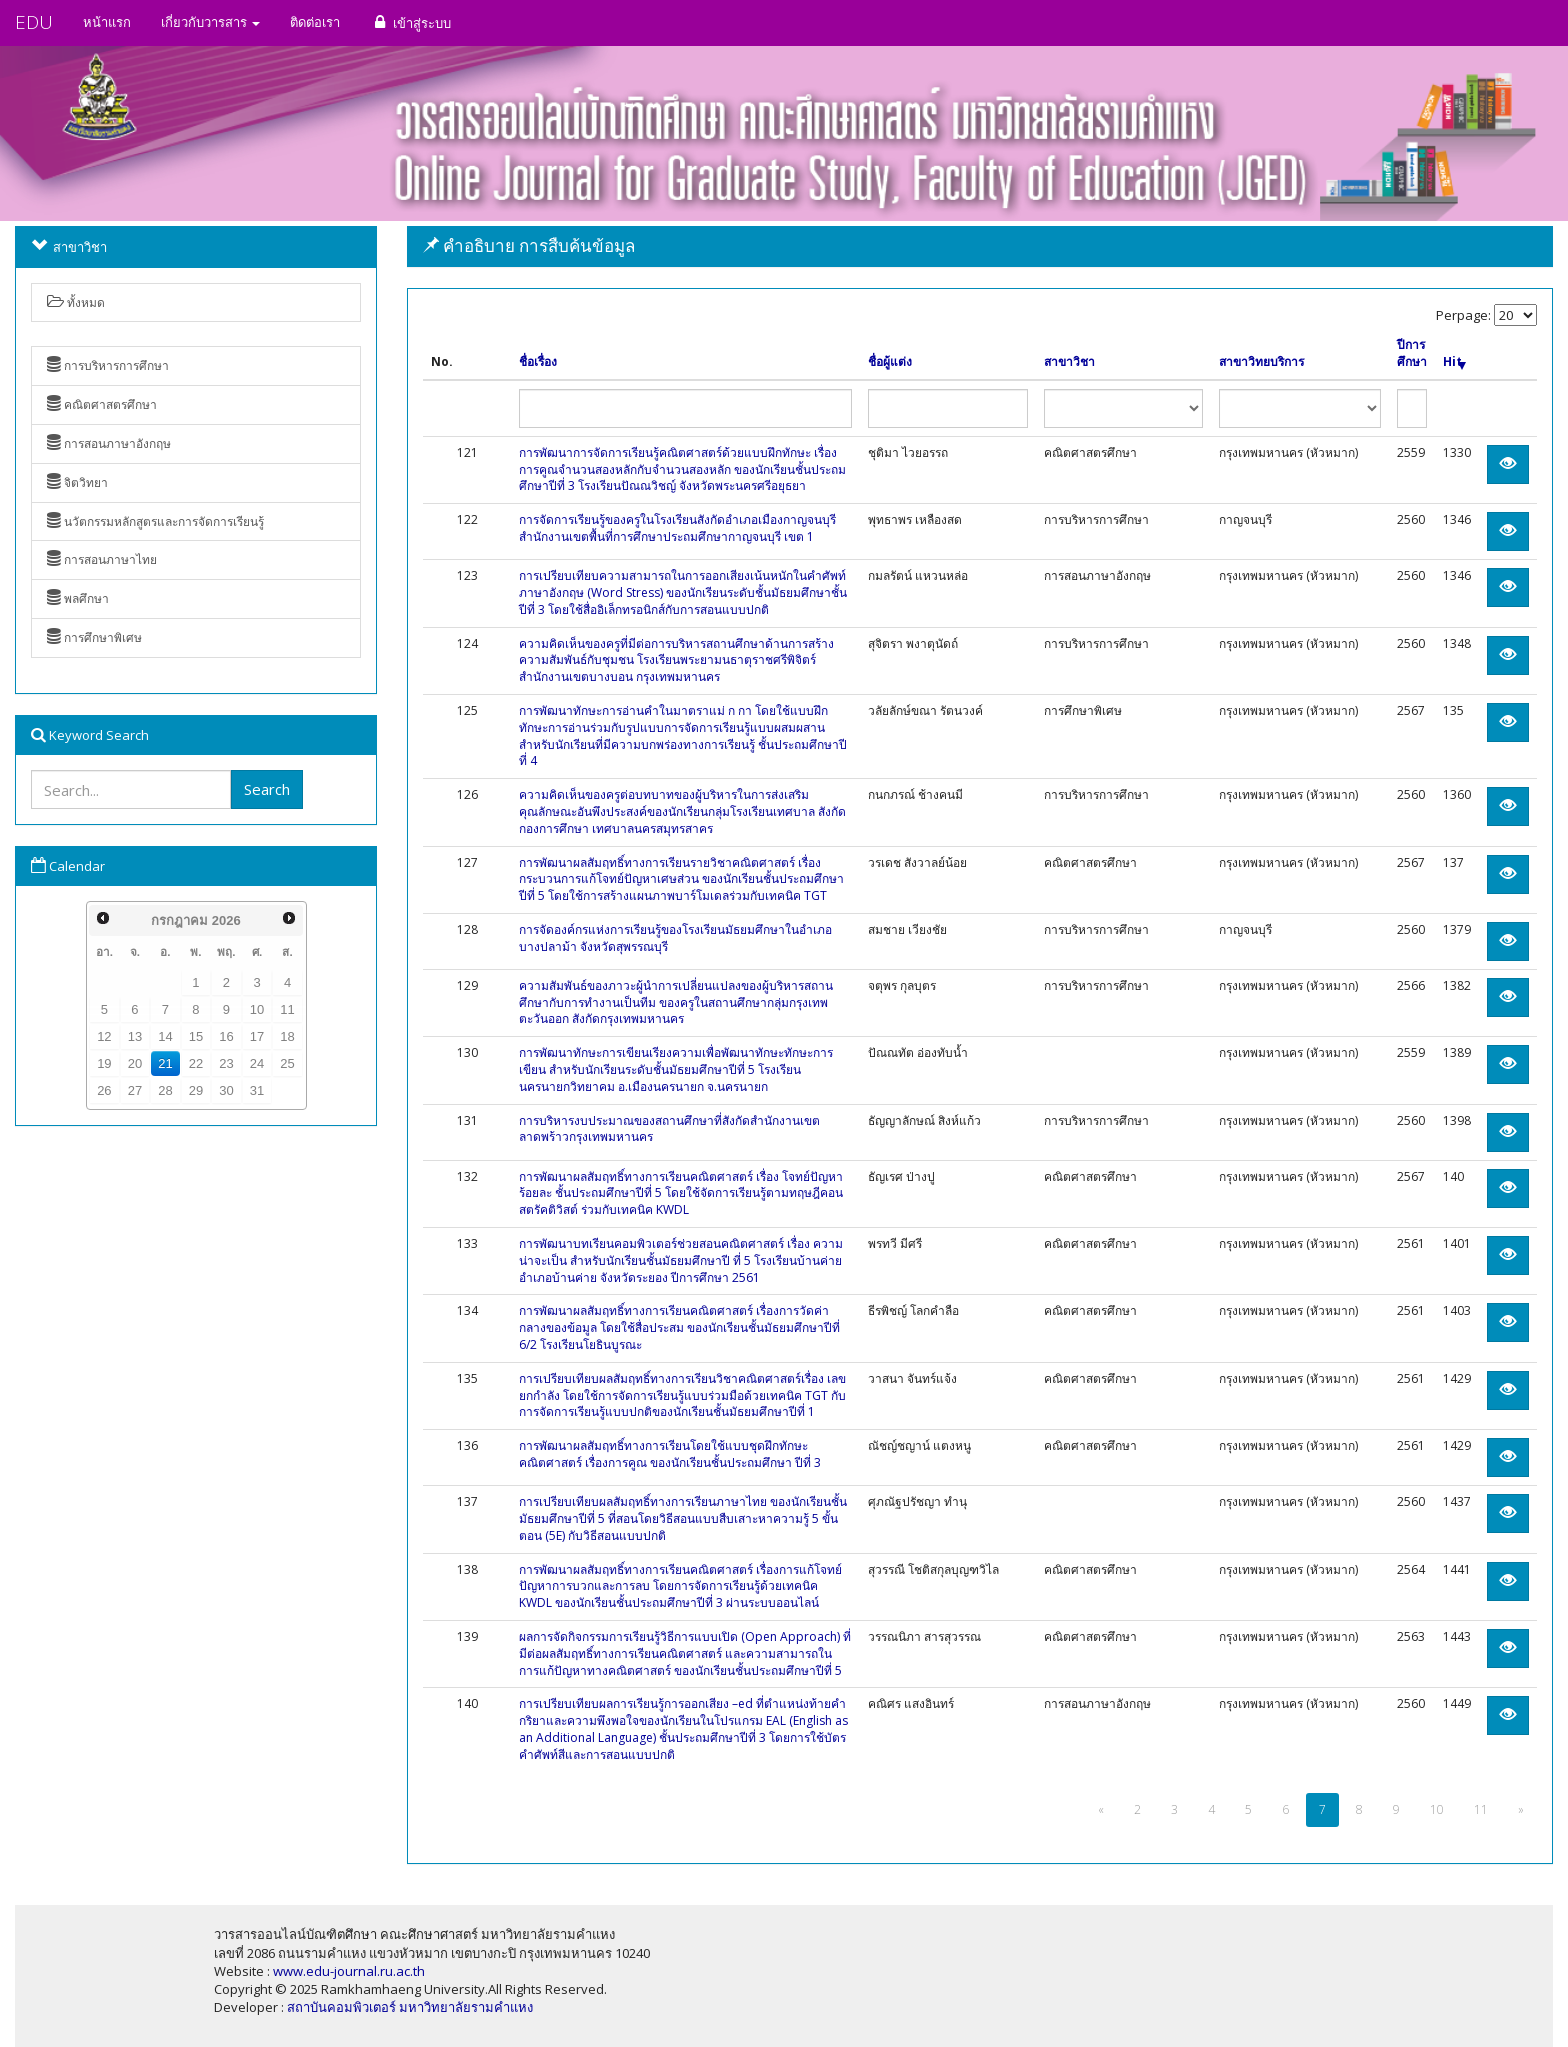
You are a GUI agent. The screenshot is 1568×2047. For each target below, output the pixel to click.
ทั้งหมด (76, 302)
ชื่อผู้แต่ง (890, 362)
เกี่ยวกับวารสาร (210, 22)
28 (165, 1090)
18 (287, 1036)
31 (257, 1090)
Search (267, 789)
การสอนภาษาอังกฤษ (109, 443)
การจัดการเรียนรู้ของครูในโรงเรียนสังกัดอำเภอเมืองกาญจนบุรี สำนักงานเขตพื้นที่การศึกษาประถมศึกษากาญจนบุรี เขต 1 (677, 528)
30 (226, 1090)
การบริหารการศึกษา (108, 365)
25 (287, 1063)
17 (257, 1036)
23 (226, 1063)
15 (196, 1036)
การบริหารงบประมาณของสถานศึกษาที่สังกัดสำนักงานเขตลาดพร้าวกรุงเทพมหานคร (669, 1129)
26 (104, 1090)
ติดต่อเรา (315, 22)
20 (135, 1063)
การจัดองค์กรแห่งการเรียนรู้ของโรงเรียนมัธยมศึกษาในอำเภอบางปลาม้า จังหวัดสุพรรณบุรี (675, 938)
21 (165, 1063)
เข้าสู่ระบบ (410, 22)
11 (287, 1009)
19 (104, 1063)
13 (135, 1036)
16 (226, 1036)
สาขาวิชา (1069, 362)
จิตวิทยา (77, 482)
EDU (34, 22)
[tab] (980, 246)
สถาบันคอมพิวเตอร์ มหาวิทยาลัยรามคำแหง (410, 2007)
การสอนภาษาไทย (102, 559)
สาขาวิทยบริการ (1261, 362)
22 (196, 1063)
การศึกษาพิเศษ (94, 637)
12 (104, 1036)
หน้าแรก (107, 22)
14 (165, 1036)
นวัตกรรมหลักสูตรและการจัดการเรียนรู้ (155, 521)
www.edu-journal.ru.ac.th (349, 1971)
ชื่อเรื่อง (538, 362)
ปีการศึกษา (1412, 353)
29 (196, 1090)
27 (135, 1090)
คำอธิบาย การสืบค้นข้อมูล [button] (529, 245)
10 (257, 1009)
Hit (1454, 362)
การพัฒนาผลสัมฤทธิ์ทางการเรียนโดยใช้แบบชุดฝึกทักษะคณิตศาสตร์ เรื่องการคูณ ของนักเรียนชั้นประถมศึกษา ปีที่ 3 (670, 1454)
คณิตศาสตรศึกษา (102, 404)
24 (257, 1063)
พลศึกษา (78, 598)
